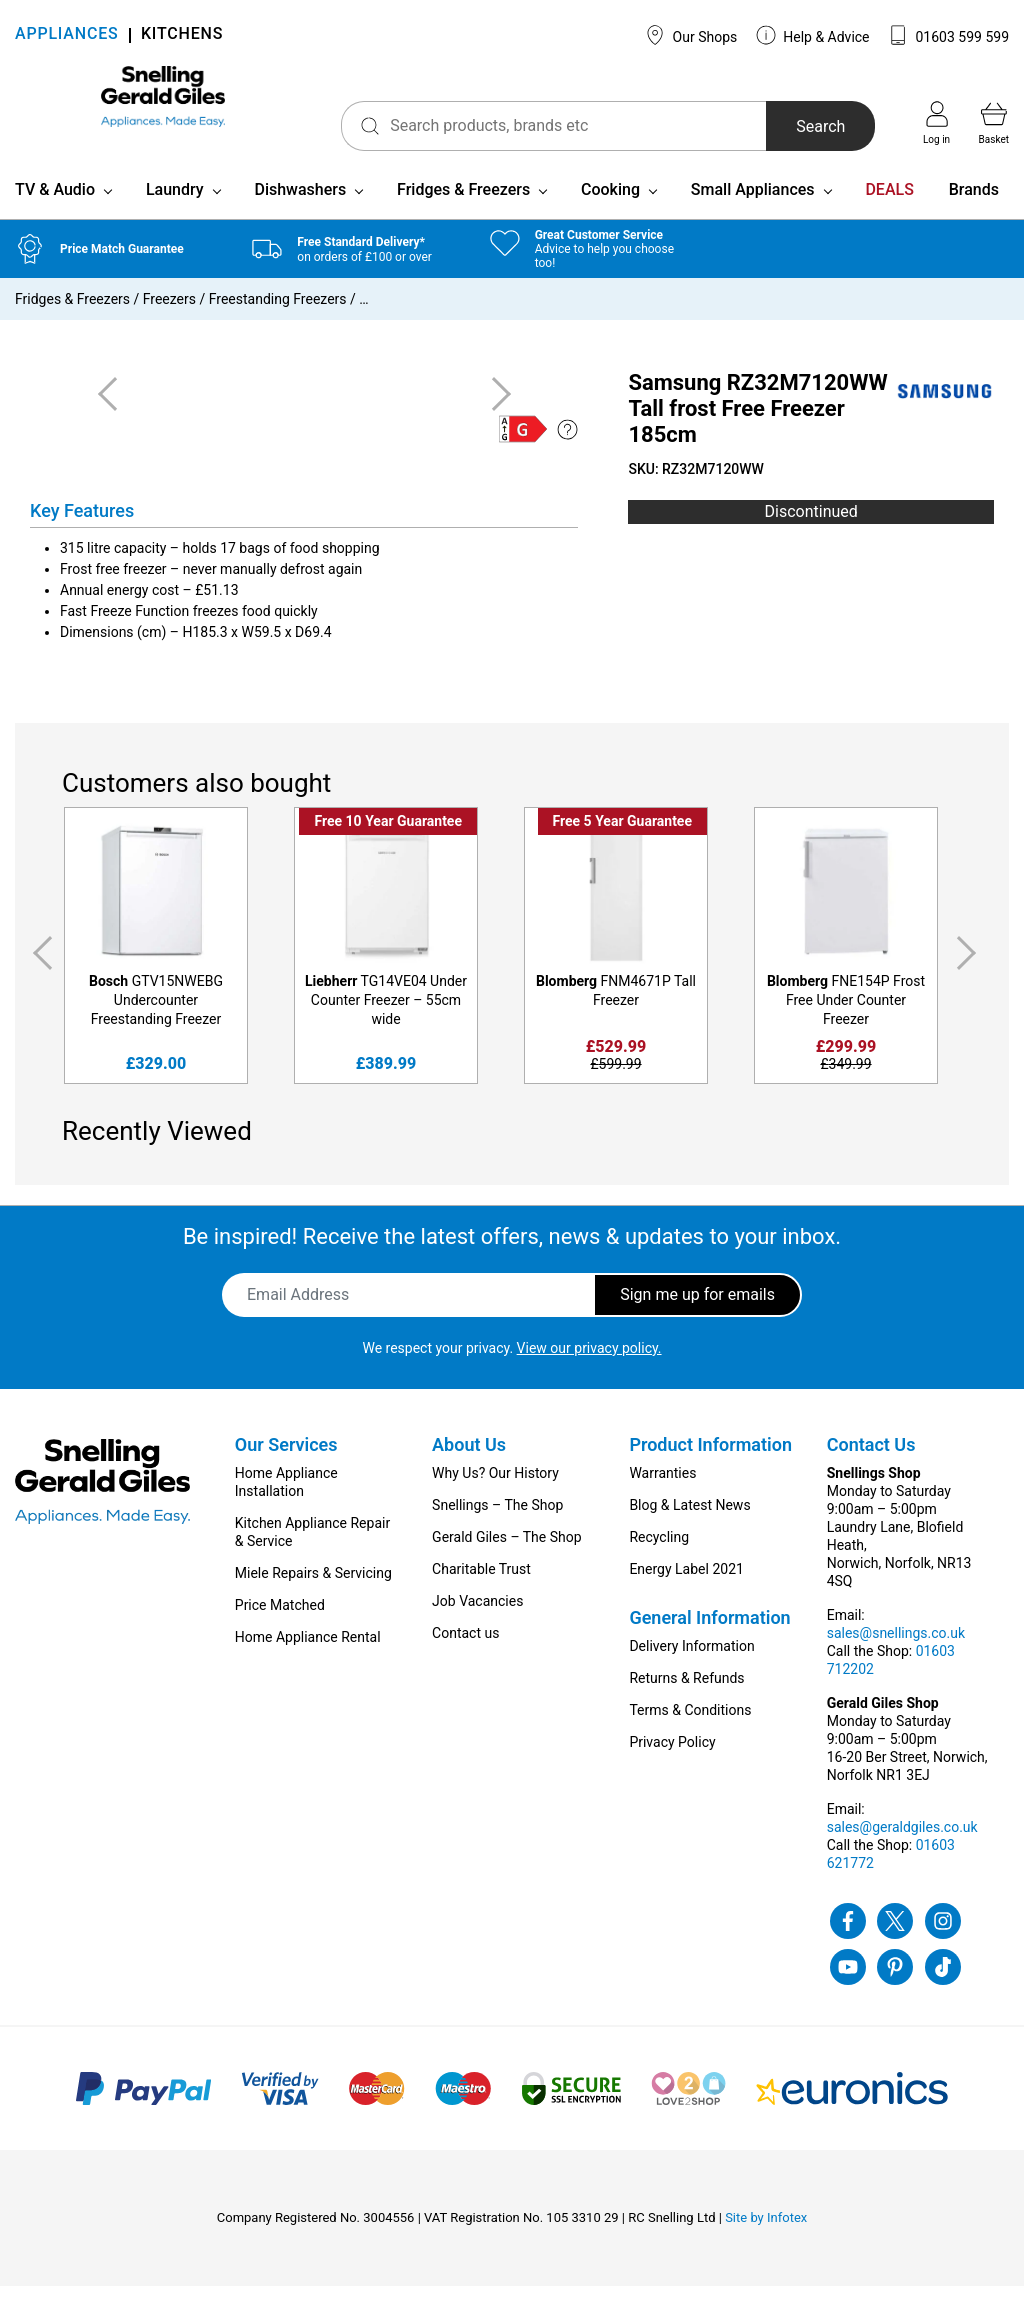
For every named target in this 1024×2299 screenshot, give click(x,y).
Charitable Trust (481, 1582)
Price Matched (280, 1618)
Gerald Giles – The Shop (507, 1550)
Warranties (662, 1486)
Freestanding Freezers (278, 312)
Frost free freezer (113, 582)
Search (789, 126)
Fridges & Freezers (463, 202)
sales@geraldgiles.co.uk (902, 1840)
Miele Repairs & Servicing (313, 1586)
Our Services (286, 1457)
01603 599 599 (948, 35)
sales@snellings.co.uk (896, 1646)
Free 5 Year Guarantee (622, 834)
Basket (994, 123)
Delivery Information (691, 1659)
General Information (709, 1630)
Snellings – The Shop (497, 1518)
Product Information (710, 1457)
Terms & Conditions (690, 1723)
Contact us (465, 1646)
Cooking (610, 202)
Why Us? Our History (495, 1486)
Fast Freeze (96, 624)
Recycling (659, 1550)
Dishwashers (300, 202)
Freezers (169, 312)
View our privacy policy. (589, 1361)
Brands (974, 202)
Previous (39, 966)
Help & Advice (813, 35)
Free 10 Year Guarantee (388, 834)
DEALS (889, 202)
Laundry (175, 202)
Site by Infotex (766, 2230)
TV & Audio (55, 202)
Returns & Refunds (686, 1691)
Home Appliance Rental (308, 1650)
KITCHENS (182, 35)
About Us (469, 1457)
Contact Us (871, 1457)
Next (970, 966)
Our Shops (691, 35)
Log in (936, 123)
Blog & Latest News (689, 1518)
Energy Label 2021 (686, 1582)
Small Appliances (753, 202)
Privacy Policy (672, 1755)
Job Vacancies (477, 1614)
